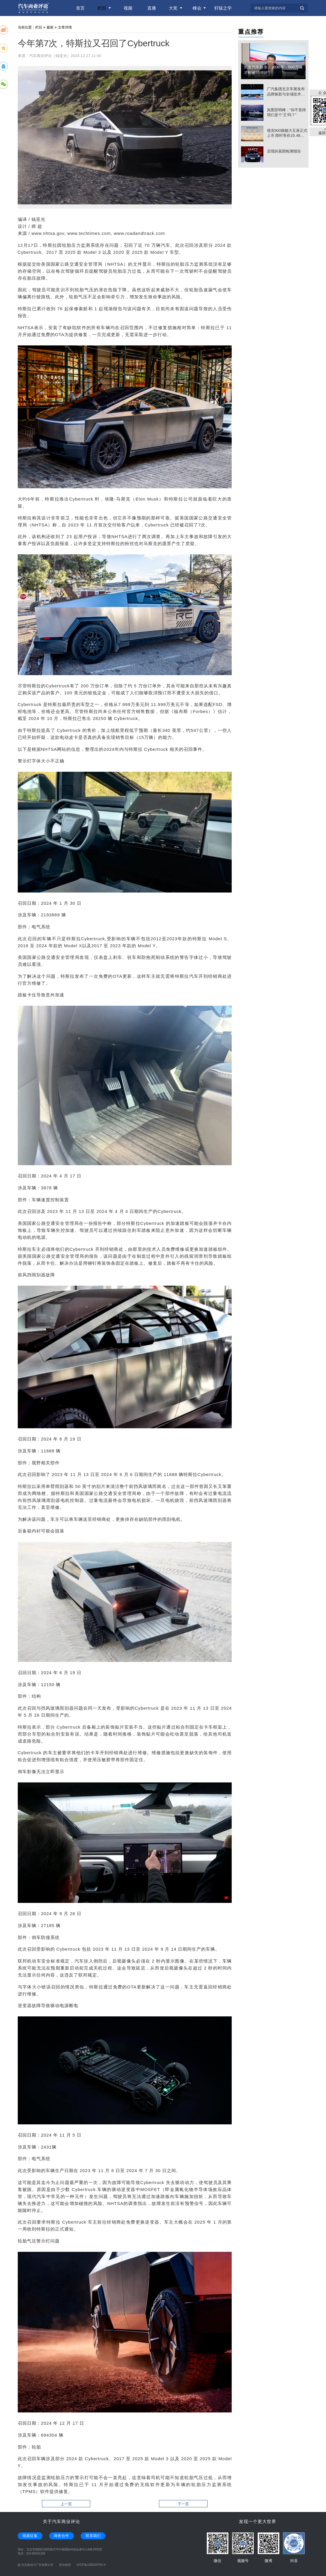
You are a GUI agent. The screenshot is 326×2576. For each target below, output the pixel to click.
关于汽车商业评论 (61, 2521)
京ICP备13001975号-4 (90, 2564)
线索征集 (30, 2536)
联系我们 (93, 2536)
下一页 (183, 2504)
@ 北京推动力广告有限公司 (36, 2564)
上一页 (66, 2504)
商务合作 (61, 2536)
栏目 (38, 27)
